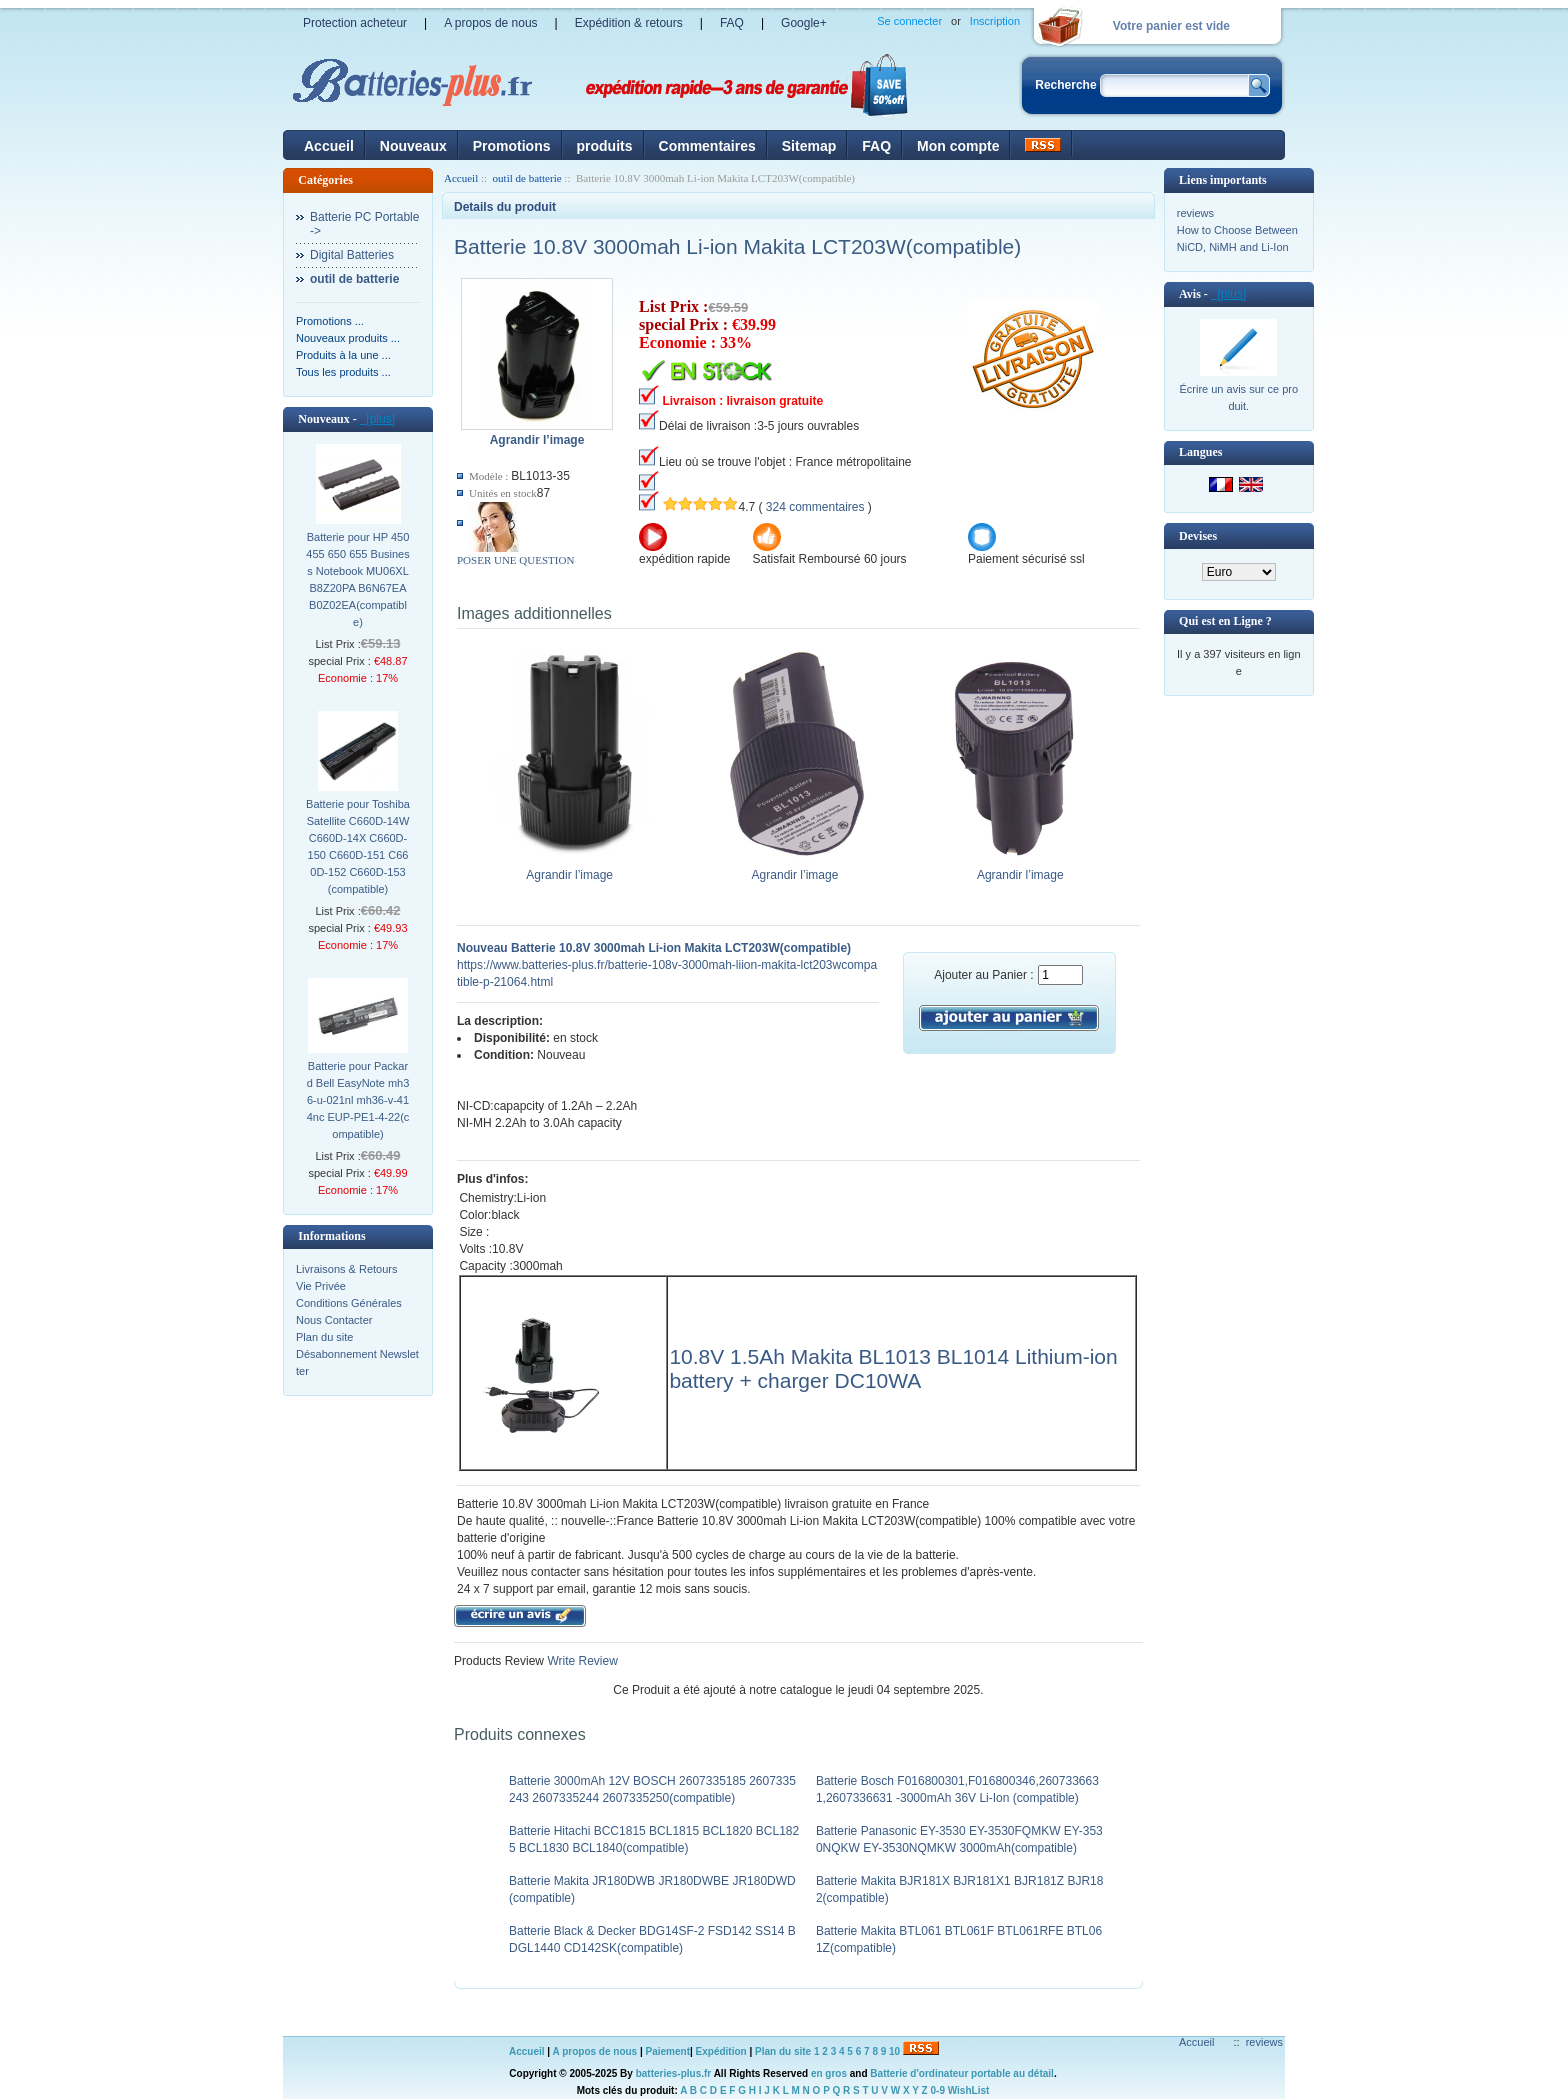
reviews (1195, 213)
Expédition (721, 2051)
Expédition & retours (629, 23)
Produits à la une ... (343, 355)
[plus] (377, 419)
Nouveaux (413, 146)
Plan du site (324, 1337)
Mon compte (958, 146)
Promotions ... (330, 321)
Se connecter (909, 21)
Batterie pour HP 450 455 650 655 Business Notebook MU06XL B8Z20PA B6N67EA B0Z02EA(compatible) (357, 579)
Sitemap (809, 146)
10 (894, 2051)
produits (605, 146)
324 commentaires (815, 507)
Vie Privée (321, 1286)
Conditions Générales (349, 1303)
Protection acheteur (355, 23)
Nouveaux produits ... (348, 338)
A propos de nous (490, 23)
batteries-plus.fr (674, 2073)
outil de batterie (527, 178)
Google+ (804, 23)
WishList (969, 2090)
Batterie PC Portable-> (364, 224)
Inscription (995, 21)
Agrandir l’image (569, 869)
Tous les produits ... (343, 372)
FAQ (732, 23)
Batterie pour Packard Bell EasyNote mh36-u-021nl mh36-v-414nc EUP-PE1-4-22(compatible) (358, 1100)
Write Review (581, 1661)
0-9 (938, 2090)
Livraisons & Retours (347, 1269)
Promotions (512, 146)
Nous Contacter (334, 1320)
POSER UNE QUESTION (515, 560)
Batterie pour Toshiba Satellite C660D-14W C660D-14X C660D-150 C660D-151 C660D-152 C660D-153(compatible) (358, 846)
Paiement (668, 2051)
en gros (829, 2073)
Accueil (329, 146)
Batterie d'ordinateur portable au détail (962, 2073)
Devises (1198, 536)
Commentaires (707, 146)
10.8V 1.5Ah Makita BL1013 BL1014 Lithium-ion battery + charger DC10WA (893, 1368)
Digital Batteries (352, 255)
